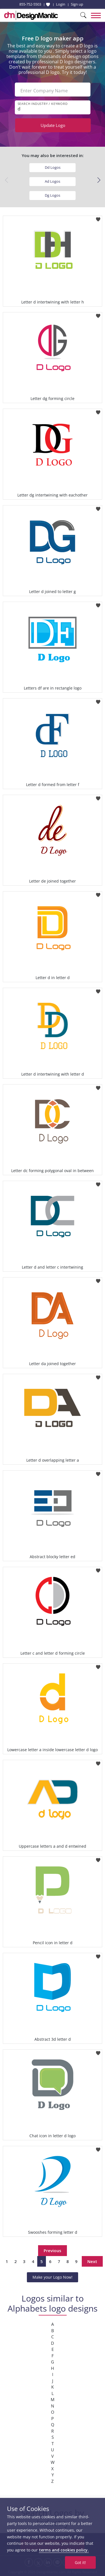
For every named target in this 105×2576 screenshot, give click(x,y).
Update (53, 125)
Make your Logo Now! (52, 2277)
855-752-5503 (30, 4)
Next (92, 2261)
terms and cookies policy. (64, 2550)
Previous (52, 2250)
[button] (99, 180)
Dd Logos (52, 167)
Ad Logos (52, 181)
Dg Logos (52, 195)
